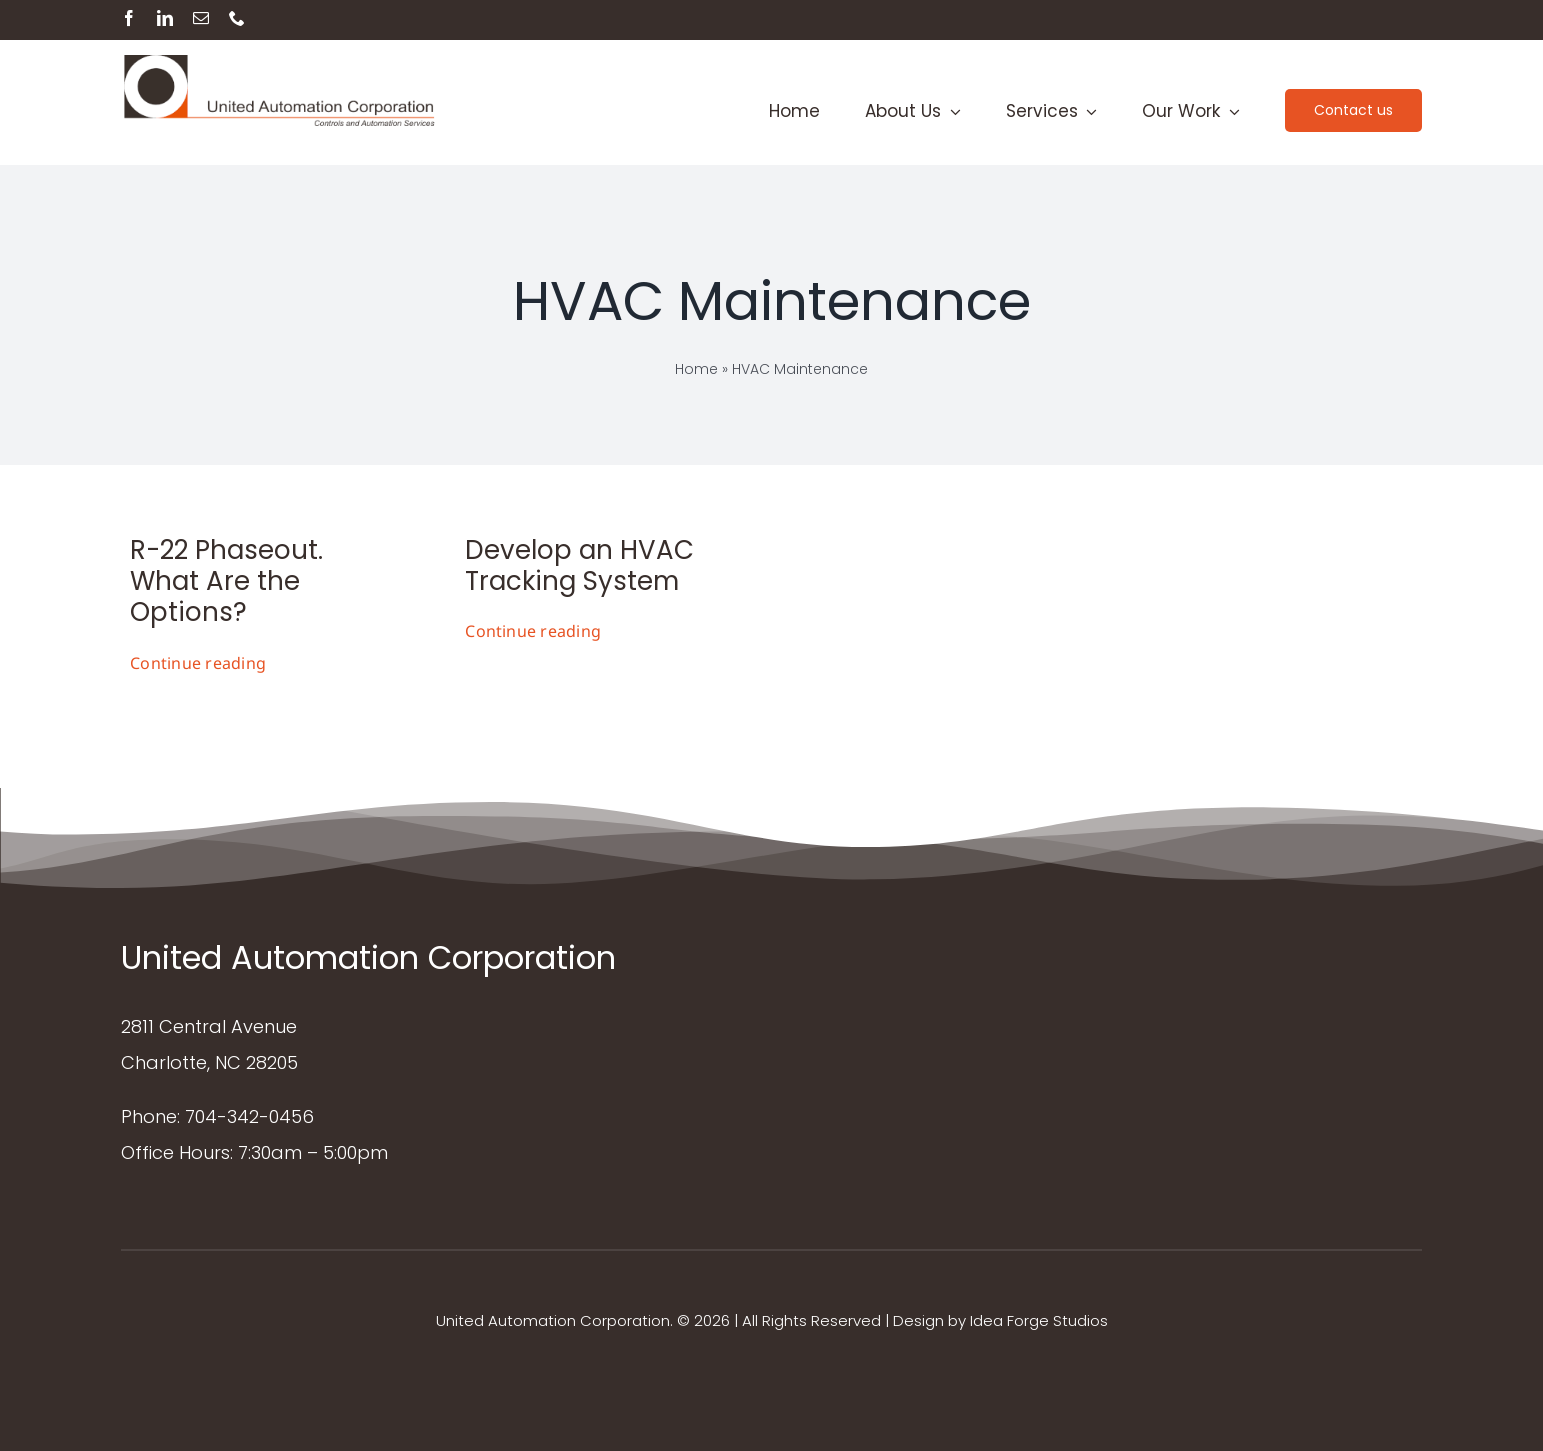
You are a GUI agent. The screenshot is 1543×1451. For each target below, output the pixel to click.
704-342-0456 (249, 1116)
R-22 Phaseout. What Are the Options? (226, 581)
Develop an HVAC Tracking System (579, 565)
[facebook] (129, 18)
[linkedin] (165, 18)
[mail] (201, 18)
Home (696, 369)
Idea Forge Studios (1039, 1320)
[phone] (237, 18)
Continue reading (198, 663)
